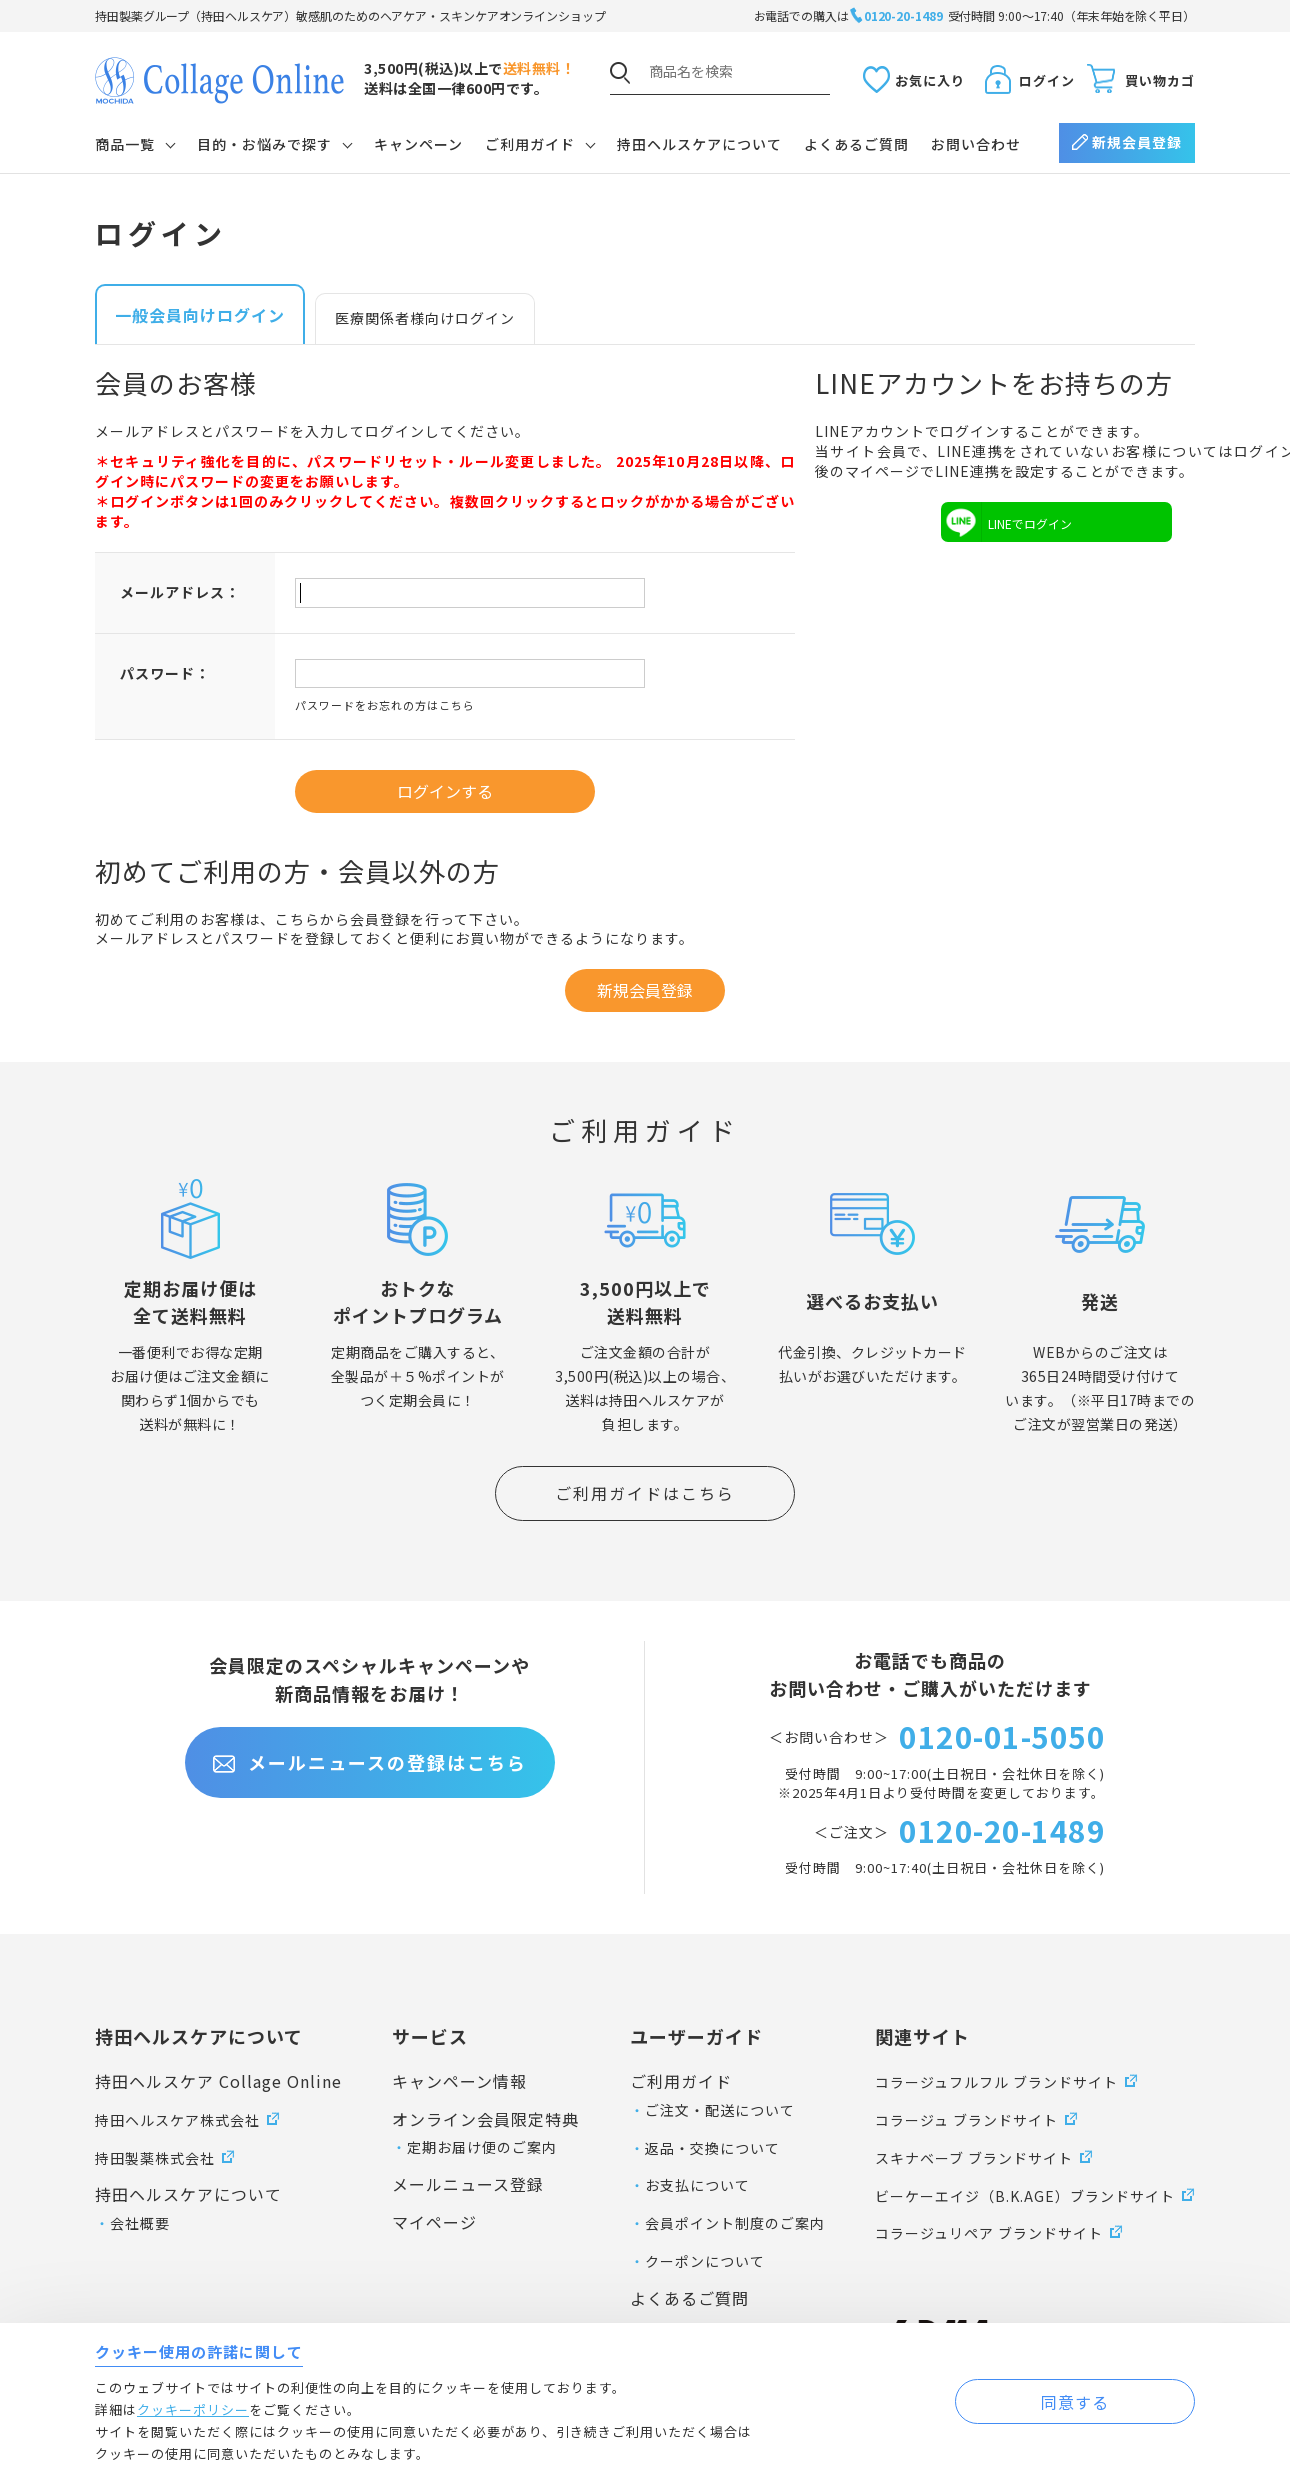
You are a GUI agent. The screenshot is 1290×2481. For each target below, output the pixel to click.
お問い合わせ (976, 144)
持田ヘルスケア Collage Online (218, 2081)
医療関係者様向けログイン (425, 318)
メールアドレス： (180, 592)
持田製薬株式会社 (155, 2158)
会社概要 (140, 2223)
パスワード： (165, 673)
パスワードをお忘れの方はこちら (385, 705)
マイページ (434, 2222)
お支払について (697, 2185)
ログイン (1047, 80)
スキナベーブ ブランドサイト (974, 2158)
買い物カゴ (1160, 80)
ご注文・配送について (720, 2110)
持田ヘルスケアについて (699, 144)
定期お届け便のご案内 (482, 2147)
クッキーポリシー (193, 2409)
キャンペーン (418, 144)
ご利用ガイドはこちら (645, 1493)
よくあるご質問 (856, 144)
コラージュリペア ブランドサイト (989, 2233)
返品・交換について (712, 2148)
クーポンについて (705, 2261)
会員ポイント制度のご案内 (735, 2223)
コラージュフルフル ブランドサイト (996, 2082)
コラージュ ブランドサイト (966, 2120)
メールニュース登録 (468, 2184)
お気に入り (930, 80)
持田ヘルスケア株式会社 (177, 2120)
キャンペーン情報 (459, 2081)
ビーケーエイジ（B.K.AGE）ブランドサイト (1025, 2196)
